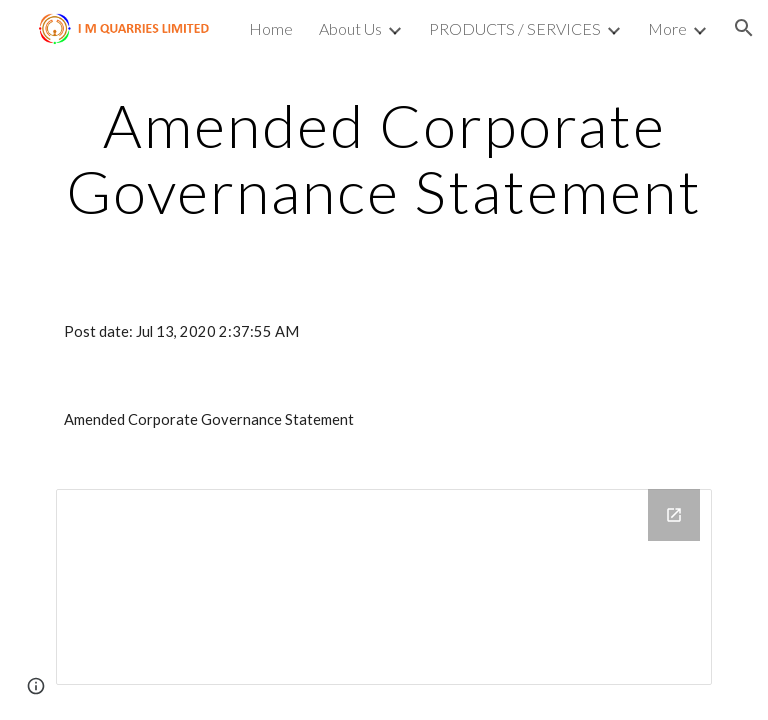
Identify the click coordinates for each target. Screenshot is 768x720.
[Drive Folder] (383, 587)
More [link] (667, 28)
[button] (744, 28)
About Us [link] (350, 28)
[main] (383, 158)
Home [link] (271, 28)
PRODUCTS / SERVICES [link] (515, 28)
